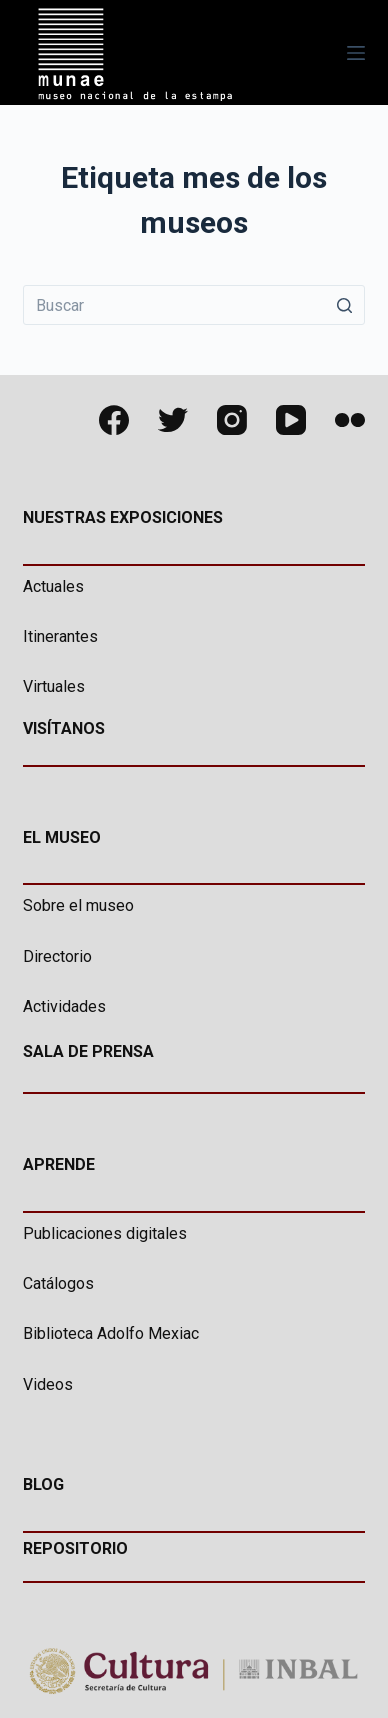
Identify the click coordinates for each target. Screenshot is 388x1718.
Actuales (53, 586)
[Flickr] (350, 420)
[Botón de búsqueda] (345, 305)
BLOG (43, 1484)
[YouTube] (291, 420)
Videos (48, 1384)
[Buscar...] (193, 305)
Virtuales (54, 686)
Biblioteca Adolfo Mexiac (111, 1333)
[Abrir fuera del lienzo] (356, 53)
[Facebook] (114, 420)
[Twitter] (173, 420)
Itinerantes (60, 636)
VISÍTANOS (64, 728)
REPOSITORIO (75, 1548)
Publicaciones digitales (105, 1233)
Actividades (64, 1006)
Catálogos (58, 1283)
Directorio (57, 956)
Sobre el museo (78, 905)
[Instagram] (232, 420)
